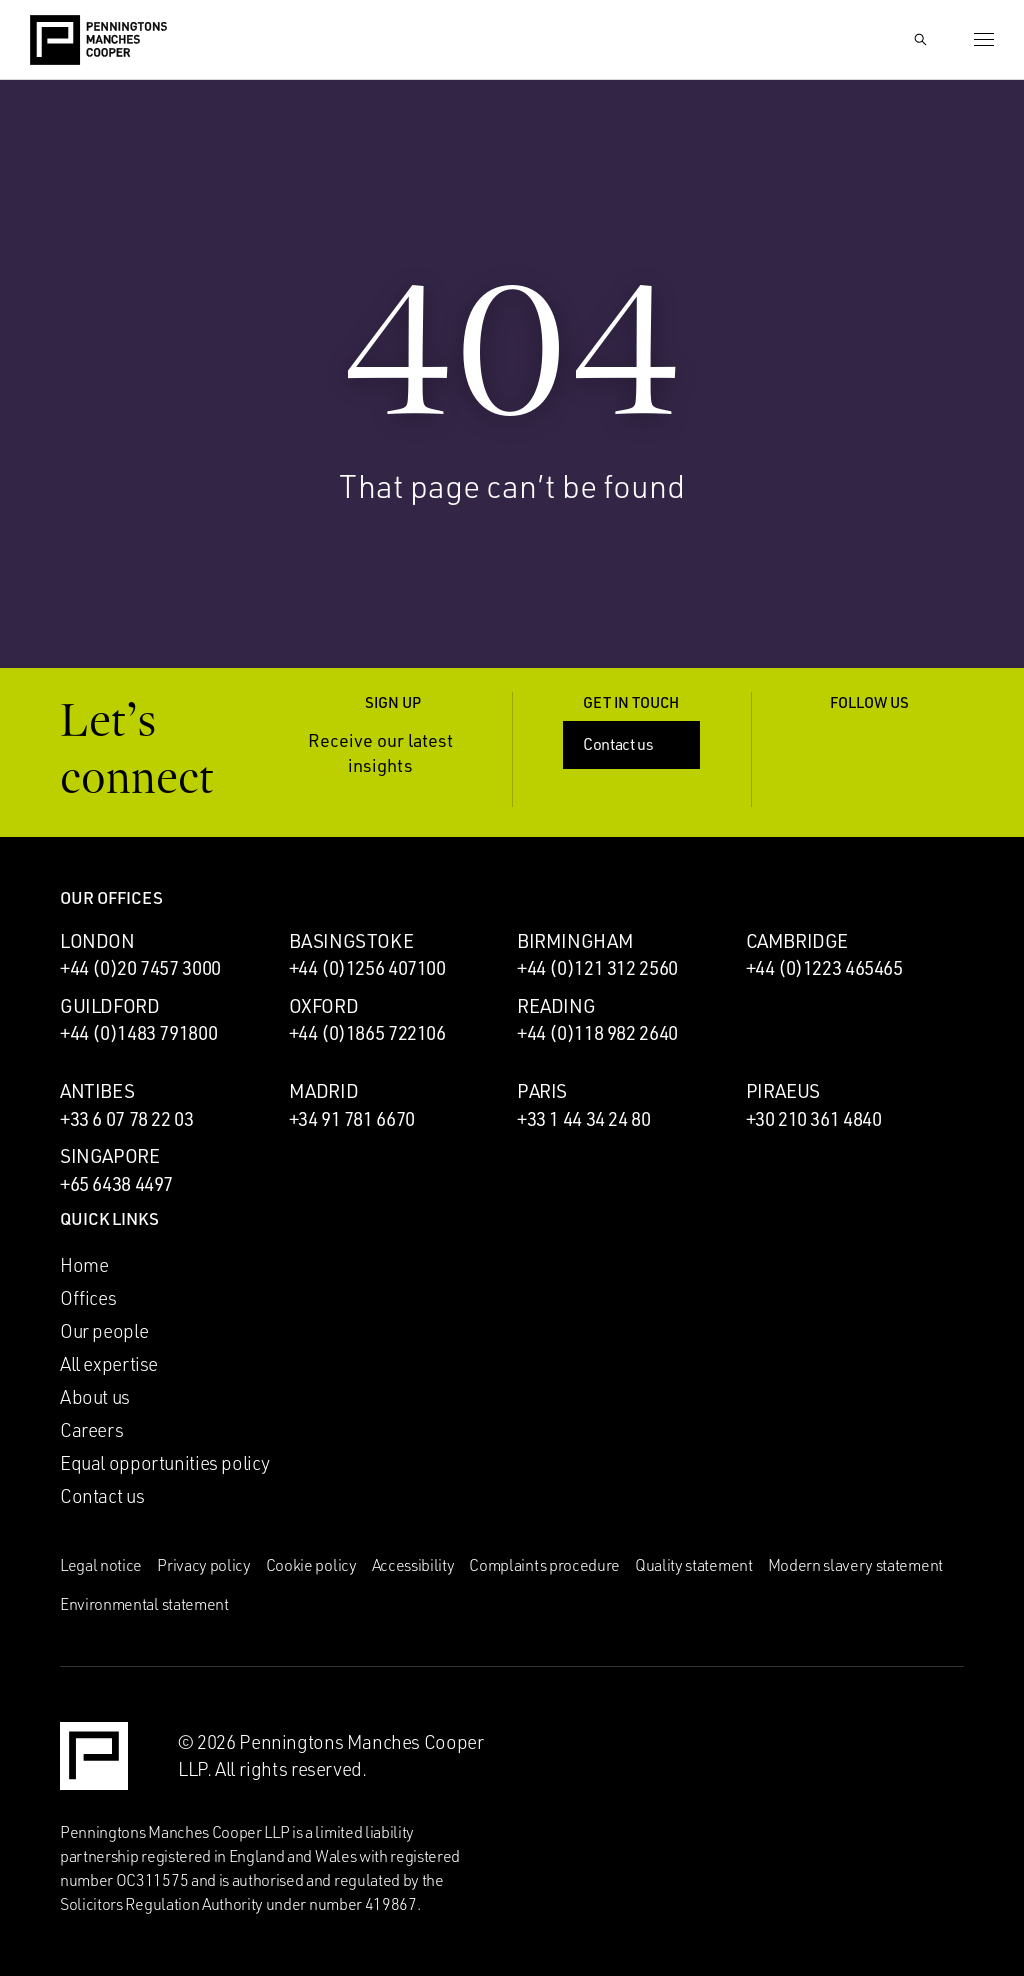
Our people (104, 1331)
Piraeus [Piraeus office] (783, 1091)
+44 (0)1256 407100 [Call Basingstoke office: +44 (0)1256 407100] (367, 968)
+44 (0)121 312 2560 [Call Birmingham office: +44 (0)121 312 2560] (597, 968)
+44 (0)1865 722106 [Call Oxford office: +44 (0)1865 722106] (367, 1033)
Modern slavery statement (855, 1565)
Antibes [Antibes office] (97, 1091)
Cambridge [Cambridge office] (797, 941)
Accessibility (413, 1565)
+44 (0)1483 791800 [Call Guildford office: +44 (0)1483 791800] (138, 1033)
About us (95, 1397)
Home (84, 1265)
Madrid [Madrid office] (324, 1091)
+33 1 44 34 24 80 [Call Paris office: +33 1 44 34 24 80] (584, 1119)
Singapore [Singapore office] (110, 1156)
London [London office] (97, 941)
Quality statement (694, 1565)
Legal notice (101, 1565)
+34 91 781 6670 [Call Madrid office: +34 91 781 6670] (352, 1119)
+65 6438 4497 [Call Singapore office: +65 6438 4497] (116, 1184)
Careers (91, 1430)
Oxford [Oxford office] (324, 1006)
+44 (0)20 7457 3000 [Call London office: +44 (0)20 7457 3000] (140, 968)
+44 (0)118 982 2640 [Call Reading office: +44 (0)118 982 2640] (597, 1033)
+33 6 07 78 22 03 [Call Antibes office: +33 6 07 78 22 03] (127, 1119)
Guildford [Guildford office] (110, 1006)
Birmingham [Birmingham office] (575, 941)
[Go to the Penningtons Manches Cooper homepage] (98, 41)
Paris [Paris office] (542, 1091)
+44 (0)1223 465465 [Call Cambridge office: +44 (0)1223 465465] (824, 968)
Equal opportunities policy (165, 1463)
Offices (88, 1298)
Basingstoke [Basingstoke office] (351, 941)
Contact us (633, 744)
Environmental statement (144, 1604)
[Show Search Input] (920, 40)
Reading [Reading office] (556, 1006)
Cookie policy (311, 1565)
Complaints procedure (544, 1565)
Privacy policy (204, 1565)
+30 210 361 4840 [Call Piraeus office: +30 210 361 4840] (814, 1119)
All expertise (109, 1364)
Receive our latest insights (397, 752)
